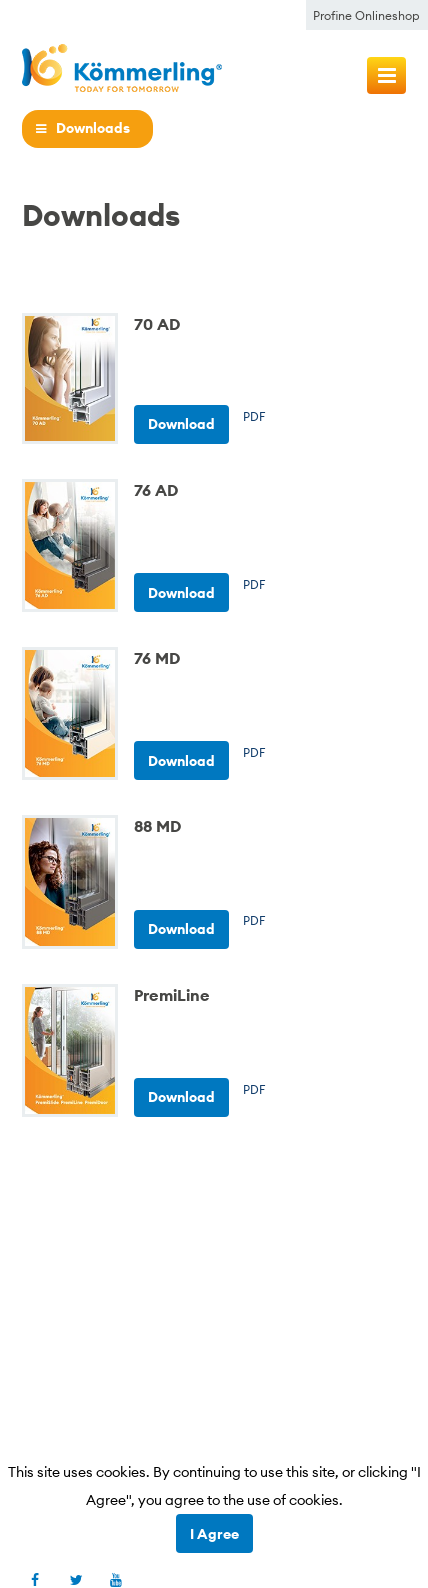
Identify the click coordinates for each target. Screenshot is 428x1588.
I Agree (214, 1534)
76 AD (156, 490)
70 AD (157, 324)
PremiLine (172, 995)
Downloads (93, 128)
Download (181, 424)
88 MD (157, 826)
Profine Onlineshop (366, 15)
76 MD (157, 658)
